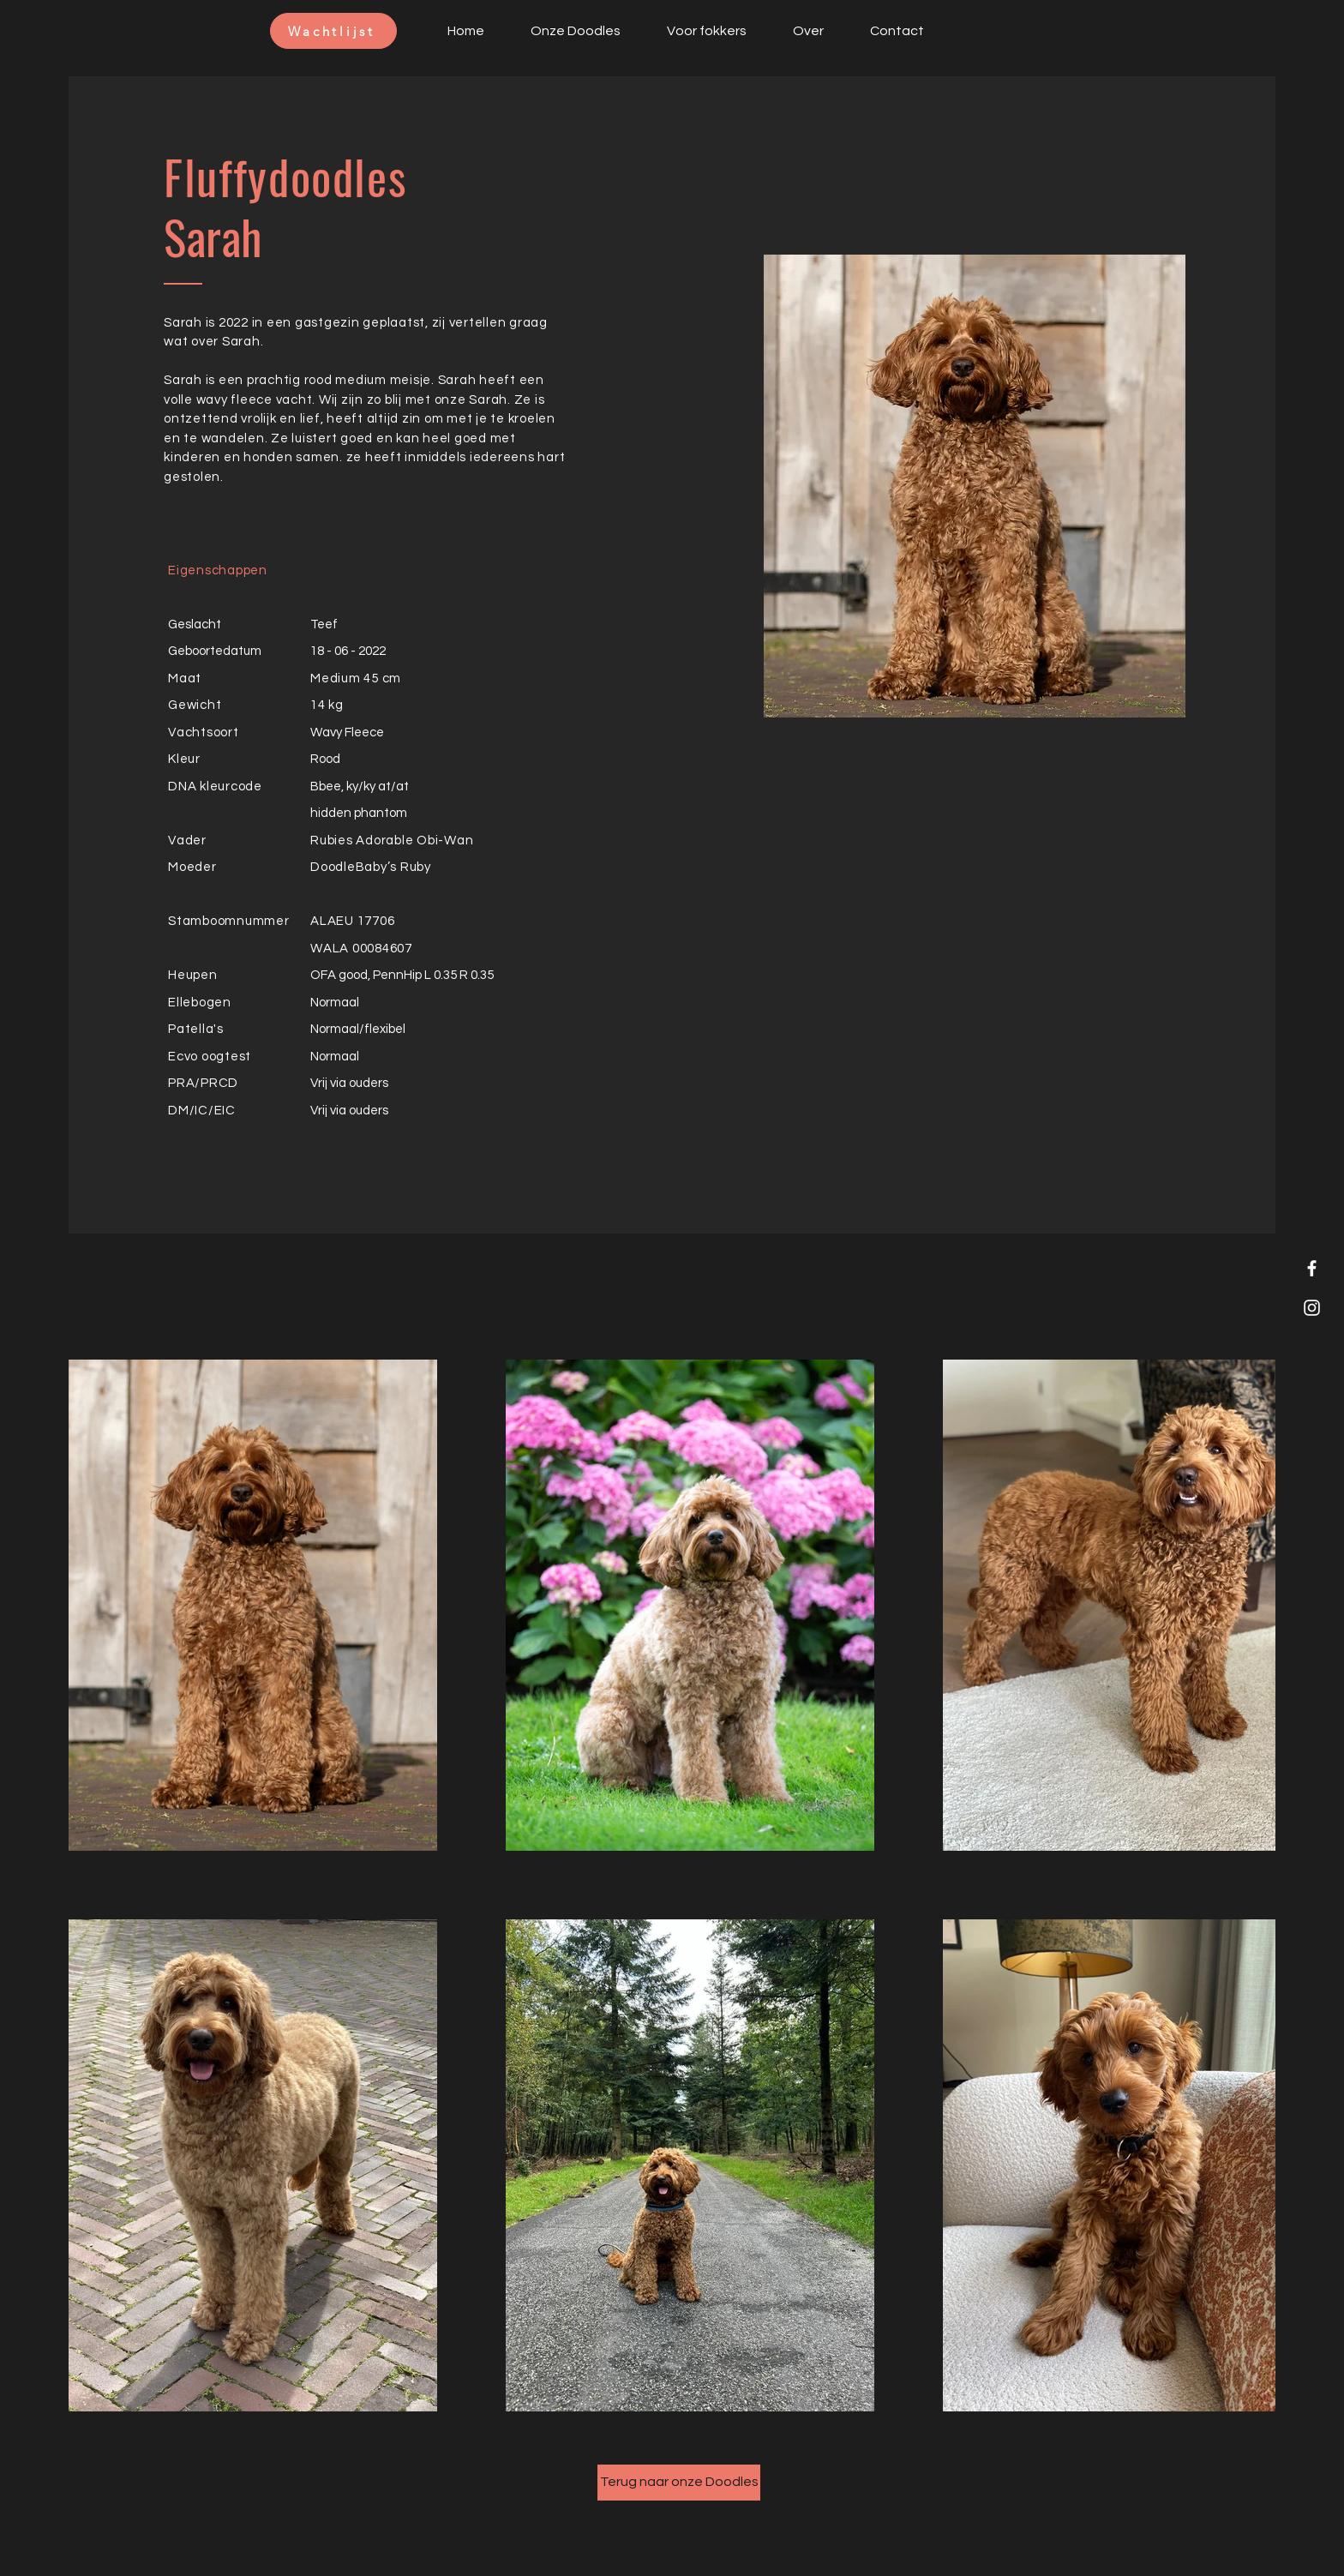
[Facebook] (1312, 1268)
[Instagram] (1312, 1307)
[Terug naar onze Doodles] (678, 2483)
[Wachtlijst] (333, 31)
